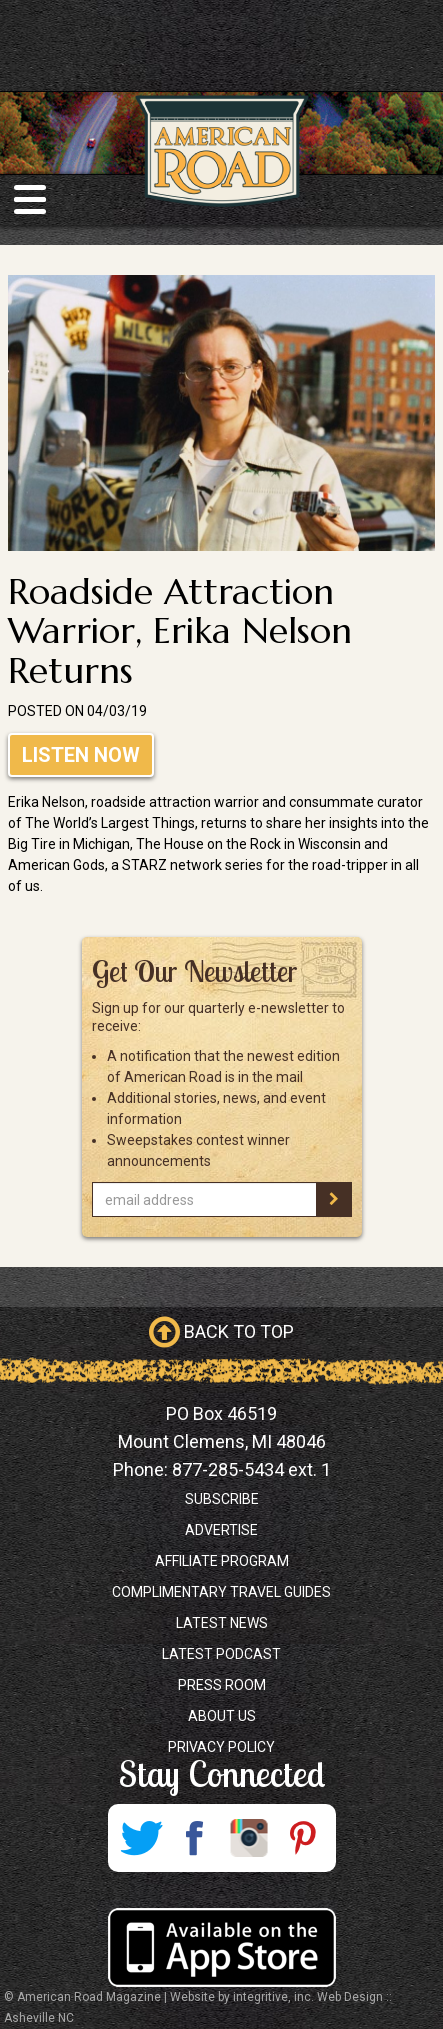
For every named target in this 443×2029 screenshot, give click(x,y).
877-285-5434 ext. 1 (251, 1469)
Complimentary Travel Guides (221, 1592)
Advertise (221, 1530)
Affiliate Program (222, 1561)
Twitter (141, 1838)
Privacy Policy (221, 1747)
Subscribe (222, 1499)
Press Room (222, 1685)
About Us (222, 1716)
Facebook (195, 1838)
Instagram (249, 1838)
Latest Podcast (221, 1654)
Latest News (222, 1623)
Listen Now (81, 755)
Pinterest (303, 1838)
